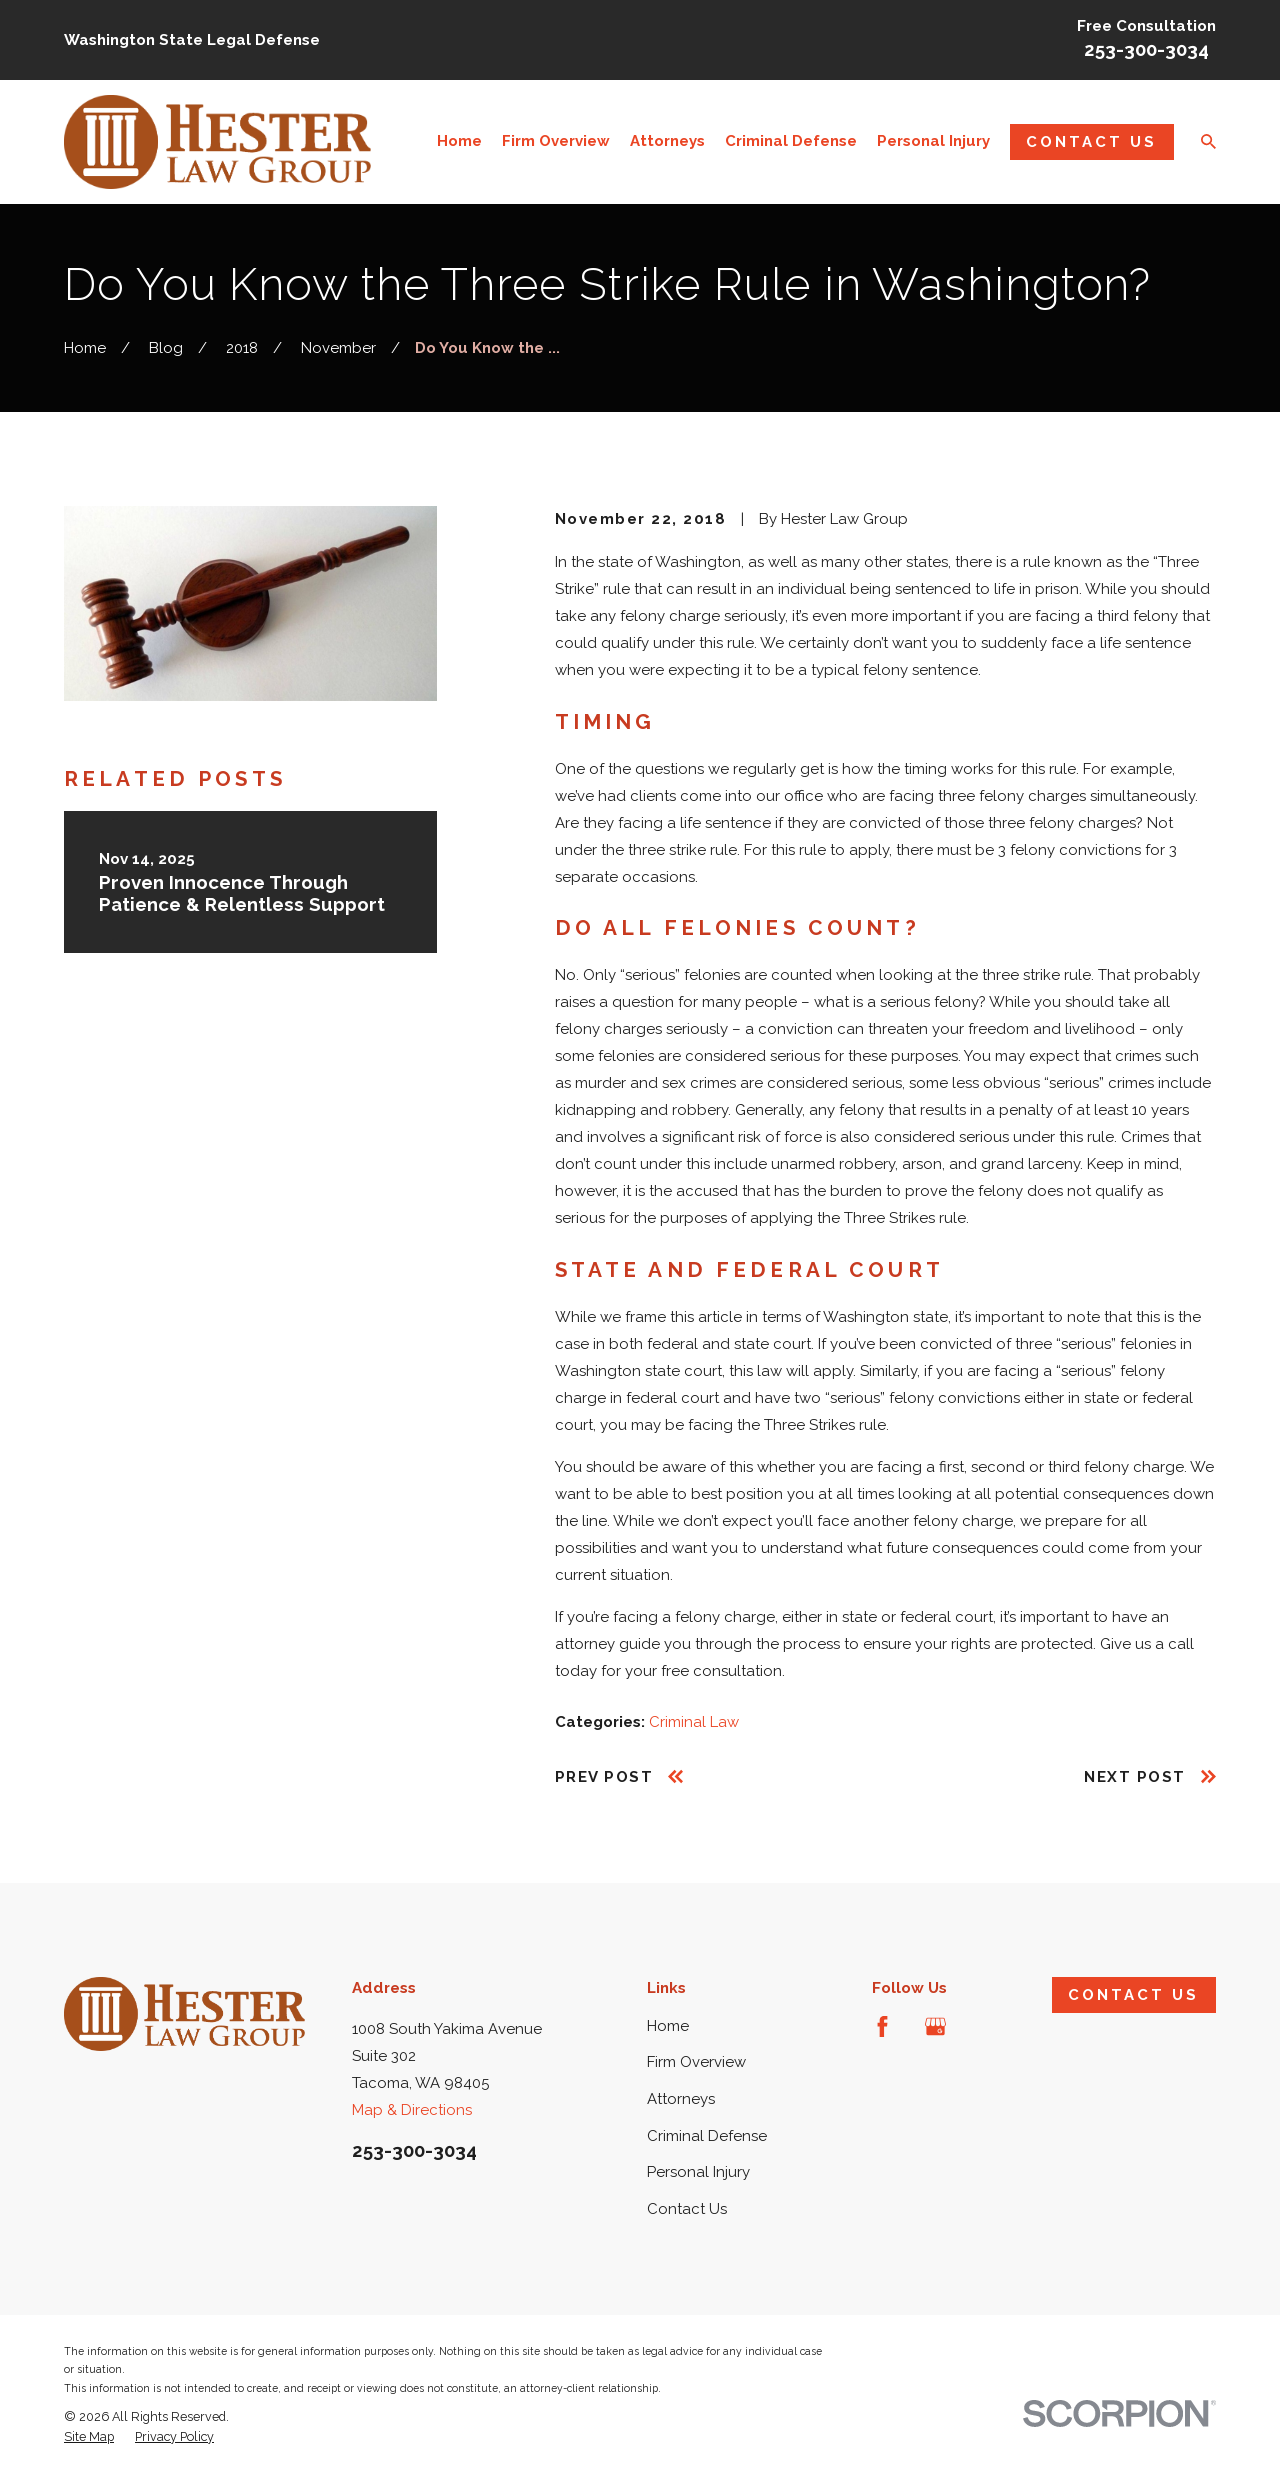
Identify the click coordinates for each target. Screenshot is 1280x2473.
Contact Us (1091, 142)
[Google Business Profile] (935, 2026)
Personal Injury (698, 2172)
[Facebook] (882, 2026)
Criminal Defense (707, 2136)
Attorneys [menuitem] (667, 141)
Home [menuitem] (459, 141)
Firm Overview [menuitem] (556, 141)
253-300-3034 (1146, 49)
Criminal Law (694, 1722)
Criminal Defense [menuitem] (791, 141)
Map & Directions (412, 2110)
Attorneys (681, 2099)
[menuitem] (89, 2437)
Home (668, 2026)
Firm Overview (696, 2062)
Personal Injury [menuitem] (933, 141)
